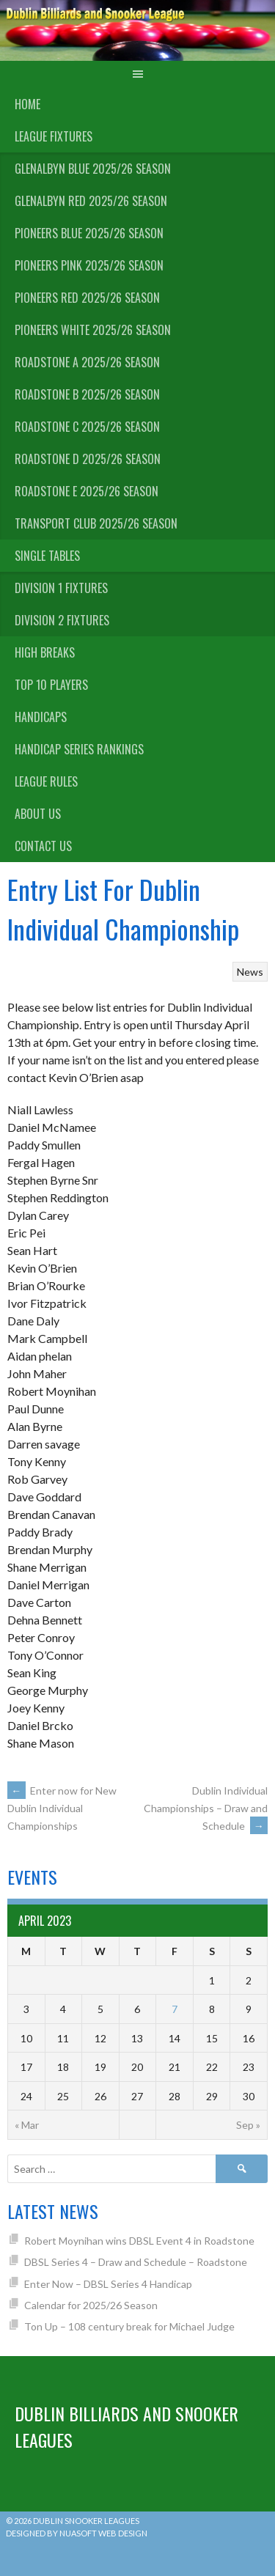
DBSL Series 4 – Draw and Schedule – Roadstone (135, 2262)
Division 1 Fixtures (61, 588)
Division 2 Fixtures (62, 620)
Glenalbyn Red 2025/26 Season (91, 201)
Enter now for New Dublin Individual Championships (62, 1808)
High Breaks (45, 652)
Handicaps (41, 717)
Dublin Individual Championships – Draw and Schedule (206, 1808)
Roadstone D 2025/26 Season (88, 459)
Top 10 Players (51, 684)
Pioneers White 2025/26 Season (93, 330)
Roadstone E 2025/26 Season (86, 491)
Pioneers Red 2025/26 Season (87, 297)
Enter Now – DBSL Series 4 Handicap (108, 2284)
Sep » (248, 2125)
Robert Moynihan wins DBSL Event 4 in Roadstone (139, 2240)
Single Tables (47, 555)
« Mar (27, 2125)
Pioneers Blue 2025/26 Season (89, 233)
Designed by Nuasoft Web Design (76, 2533)
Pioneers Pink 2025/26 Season (89, 265)
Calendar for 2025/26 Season (91, 2305)
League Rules (46, 781)
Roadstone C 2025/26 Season (87, 426)
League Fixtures (53, 136)
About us (38, 814)
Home (27, 104)
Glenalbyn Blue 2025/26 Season (93, 168)
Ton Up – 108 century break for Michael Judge (129, 2326)
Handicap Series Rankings (79, 749)
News (250, 971)
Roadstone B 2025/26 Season (87, 394)
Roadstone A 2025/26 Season (87, 362)
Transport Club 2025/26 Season (96, 523)
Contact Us (43, 846)
